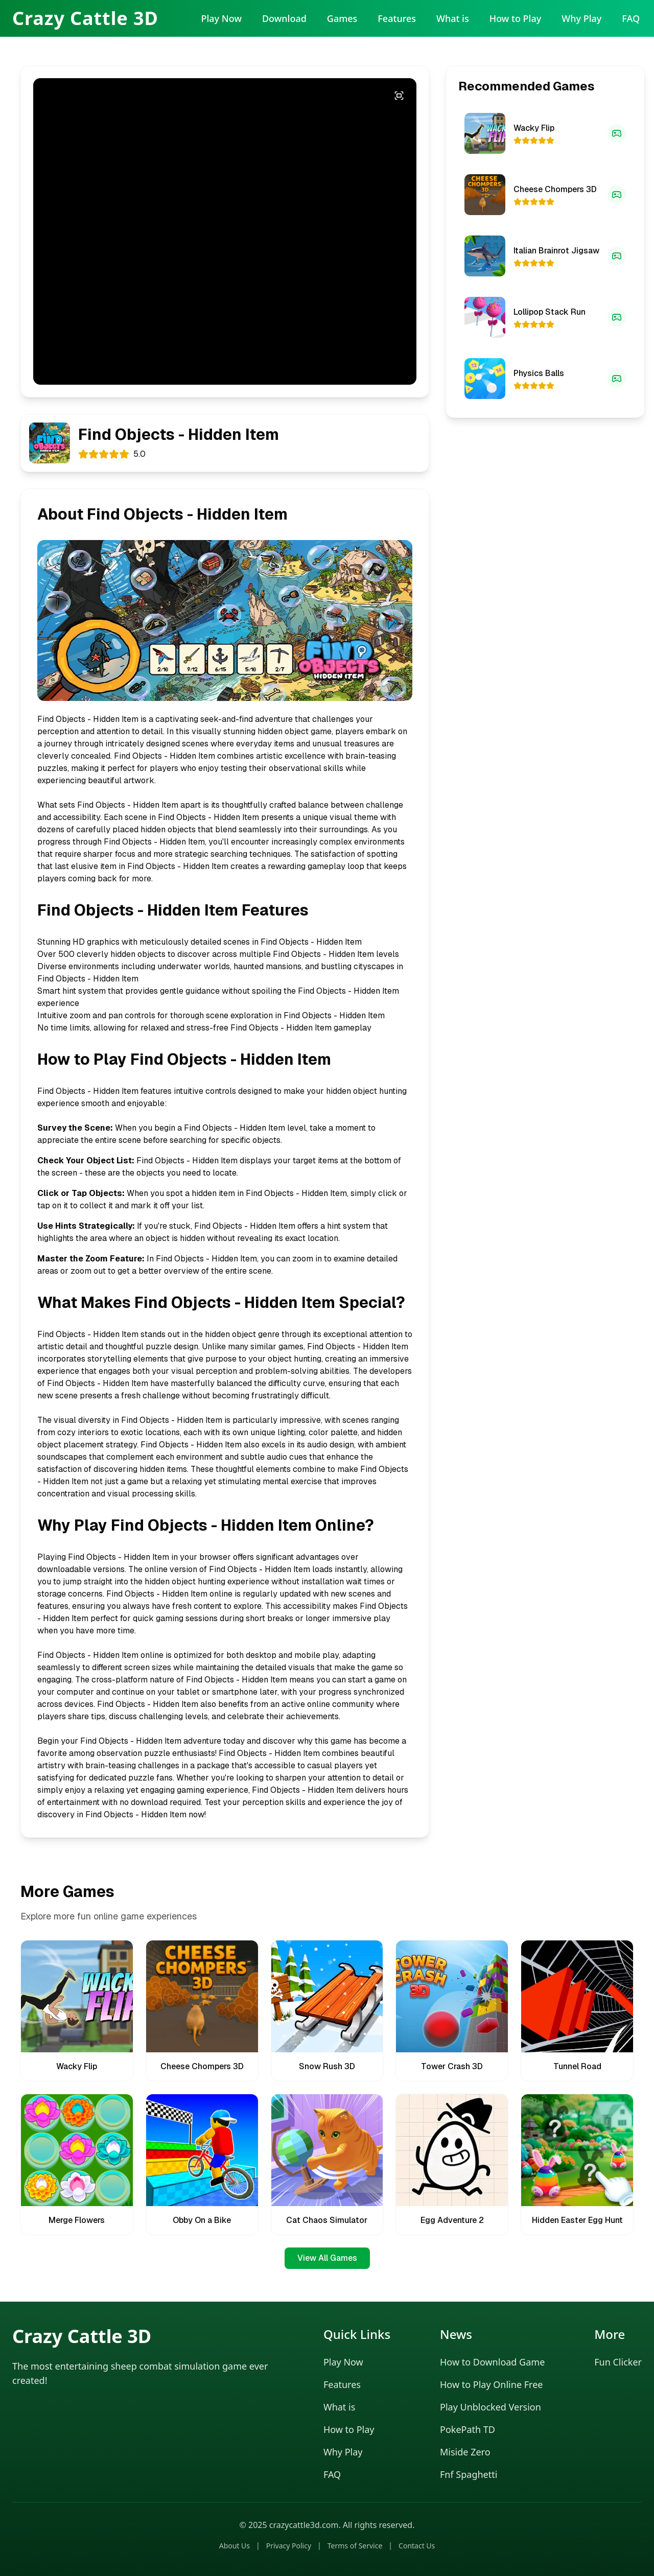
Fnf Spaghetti (468, 2474)
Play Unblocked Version (490, 2407)
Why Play (581, 18)
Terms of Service (355, 2545)
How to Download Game (492, 2362)
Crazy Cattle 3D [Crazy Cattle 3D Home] (85, 18)
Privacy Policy (288, 2545)
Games (342, 18)
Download (284, 18)
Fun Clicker (618, 2362)
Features (397, 18)
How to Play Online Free (491, 2384)
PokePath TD (467, 2429)
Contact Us (417, 2545)
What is (452, 18)
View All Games (327, 2258)
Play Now (221, 18)
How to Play (515, 18)
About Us (234, 2545)
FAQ (631, 18)
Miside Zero (465, 2452)
